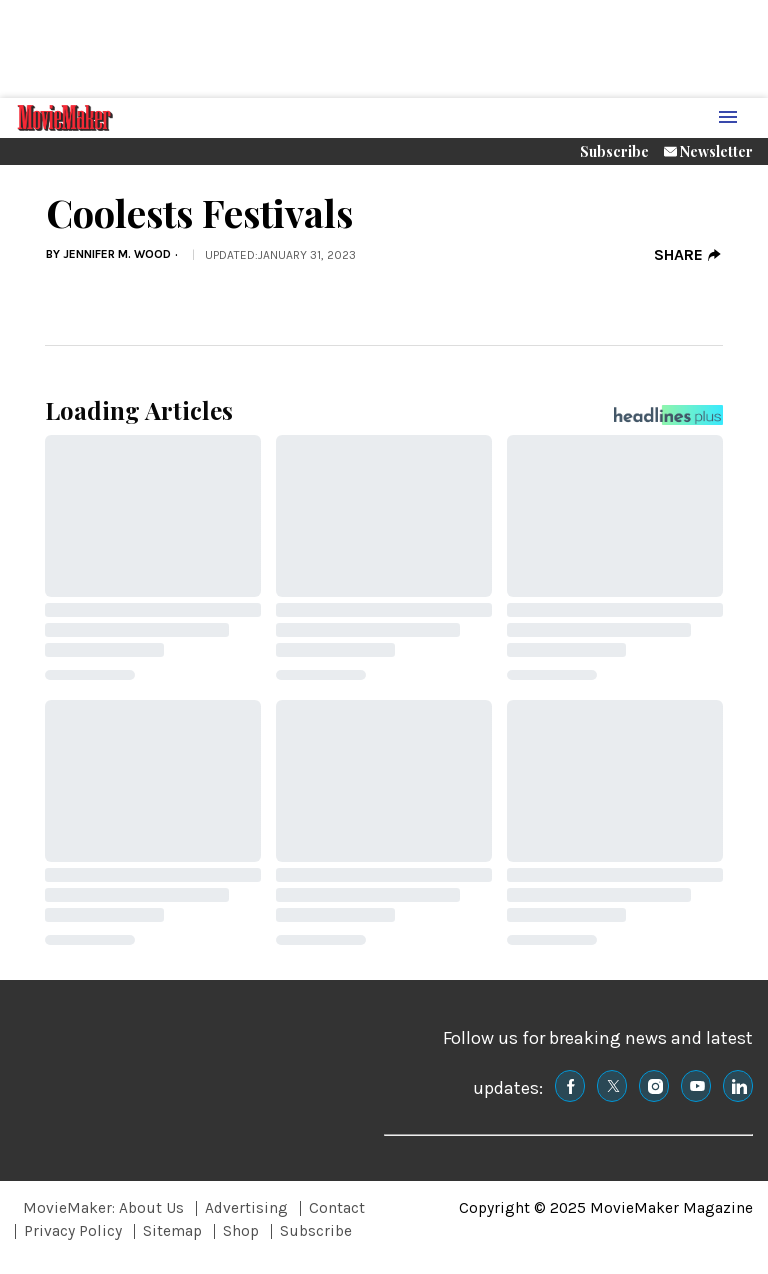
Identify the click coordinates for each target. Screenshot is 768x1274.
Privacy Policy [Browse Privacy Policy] (73, 1231)
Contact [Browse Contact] (337, 1208)
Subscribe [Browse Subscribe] (316, 1231)
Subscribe (614, 151)
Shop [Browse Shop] (241, 1231)
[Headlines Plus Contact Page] (668, 420)
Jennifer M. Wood (117, 254)
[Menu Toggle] (728, 118)
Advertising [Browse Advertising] (246, 1208)
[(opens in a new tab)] (570, 1086)
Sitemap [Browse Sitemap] (172, 1231)
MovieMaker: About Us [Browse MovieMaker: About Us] (103, 1208)
